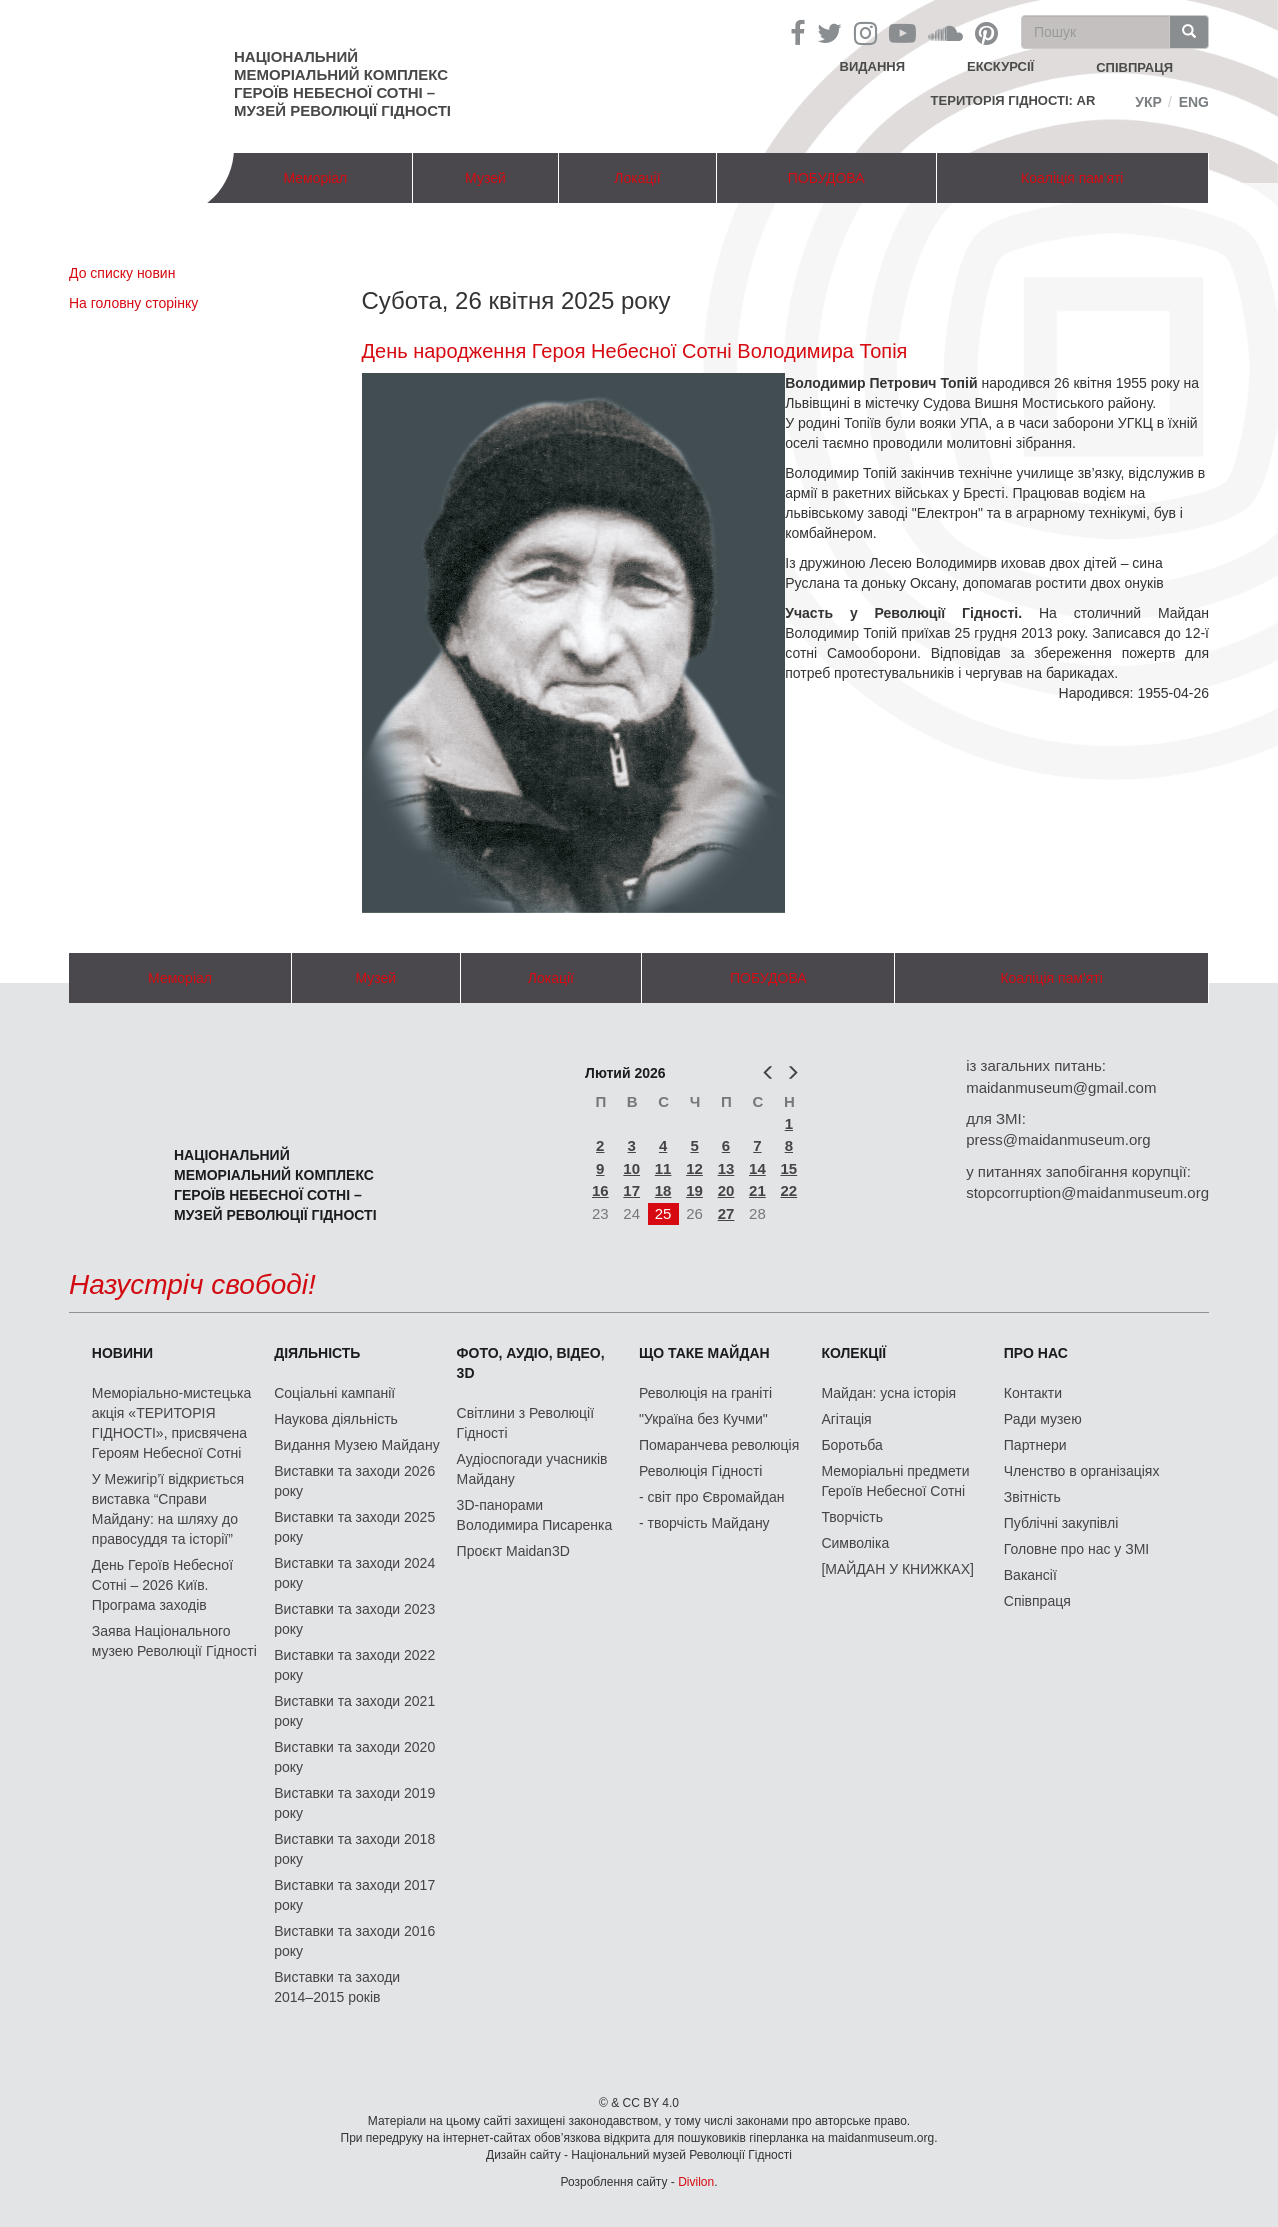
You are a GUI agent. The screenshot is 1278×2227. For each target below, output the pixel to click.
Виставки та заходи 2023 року (354, 1619)
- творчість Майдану (704, 1523)
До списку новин (122, 273)
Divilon (696, 2182)
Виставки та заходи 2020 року (354, 1757)
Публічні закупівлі (1061, 1523)
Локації (637, 178)
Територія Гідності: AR (1013, 100)
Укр (1148, 102)
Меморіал (315, 178)
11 (663, 1168)
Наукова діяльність (336, 1419)
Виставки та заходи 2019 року (354, 1803)
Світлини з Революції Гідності (525, 1423)
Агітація (846, 1419)
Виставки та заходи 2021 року (354, 1711)
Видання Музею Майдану (356, 1445)
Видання (873, 66)
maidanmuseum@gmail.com (1061, 1087)
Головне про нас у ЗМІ (1076, 1549)
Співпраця (1037, 1601)
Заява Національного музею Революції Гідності (174, 1641)
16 (600, 1190)
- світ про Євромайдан (711, 1497)
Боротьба (851, 1445)
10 (631, 1168)
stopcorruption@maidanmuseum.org (1087, 1192)
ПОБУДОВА (826, 178)
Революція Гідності (700, 1471)
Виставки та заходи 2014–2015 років (337, 1987)
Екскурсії (1000, 66)
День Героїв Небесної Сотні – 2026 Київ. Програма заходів (162, 1585)
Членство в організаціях (1082, 1471)
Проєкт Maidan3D (513, 1551)
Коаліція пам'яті (1072, 178)
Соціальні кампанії (334, 1393)
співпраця (1134, 67)
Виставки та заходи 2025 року (354, 1527)
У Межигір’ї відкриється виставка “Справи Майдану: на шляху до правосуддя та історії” (168, 1509)
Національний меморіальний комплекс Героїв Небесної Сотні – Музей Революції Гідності (342, 83)
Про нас (1036, 1353)
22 (789, 1190)
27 (726, 1213)
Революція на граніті (705, 1393)
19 (694, 1190)
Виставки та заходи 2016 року (354, 1941)
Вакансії (1030, 1575)
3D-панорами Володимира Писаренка (535, 1515)
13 (726, 1168)
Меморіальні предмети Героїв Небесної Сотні (895, 1481)
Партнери (1035, 1445)
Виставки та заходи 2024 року (354, 1573)
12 (694, 1168)
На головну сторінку (133, 303)
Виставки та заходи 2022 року (354, 1665)
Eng (1194, 102)
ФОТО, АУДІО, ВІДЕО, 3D (531, 1363)
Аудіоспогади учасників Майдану (532, 1469)
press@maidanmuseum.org (1058, 1139)
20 (726, 1190)
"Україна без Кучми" (703, 1419)
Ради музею (1043, 1419)
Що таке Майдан (704, 1353)
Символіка (855, 1543)
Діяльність (317, 1353)
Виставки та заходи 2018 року (354, 1849)
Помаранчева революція (719, 1445)
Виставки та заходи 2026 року (354, 1481)
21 (757, 1190)
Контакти (1033, 1393)
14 (757, 1168)
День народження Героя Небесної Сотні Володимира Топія (635, 351)
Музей (485, 178)
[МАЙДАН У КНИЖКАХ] (897, 1569)
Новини (122, 1353)
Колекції (853, 1353)
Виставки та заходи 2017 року (354, 1895)
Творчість (852, 1517)
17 (631, 1190)
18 (663, 1190)
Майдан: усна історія (888, 1393)
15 (789, 1168)
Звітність (1032, 1497)
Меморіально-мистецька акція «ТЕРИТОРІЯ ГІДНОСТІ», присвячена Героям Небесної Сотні (171, 1423)
